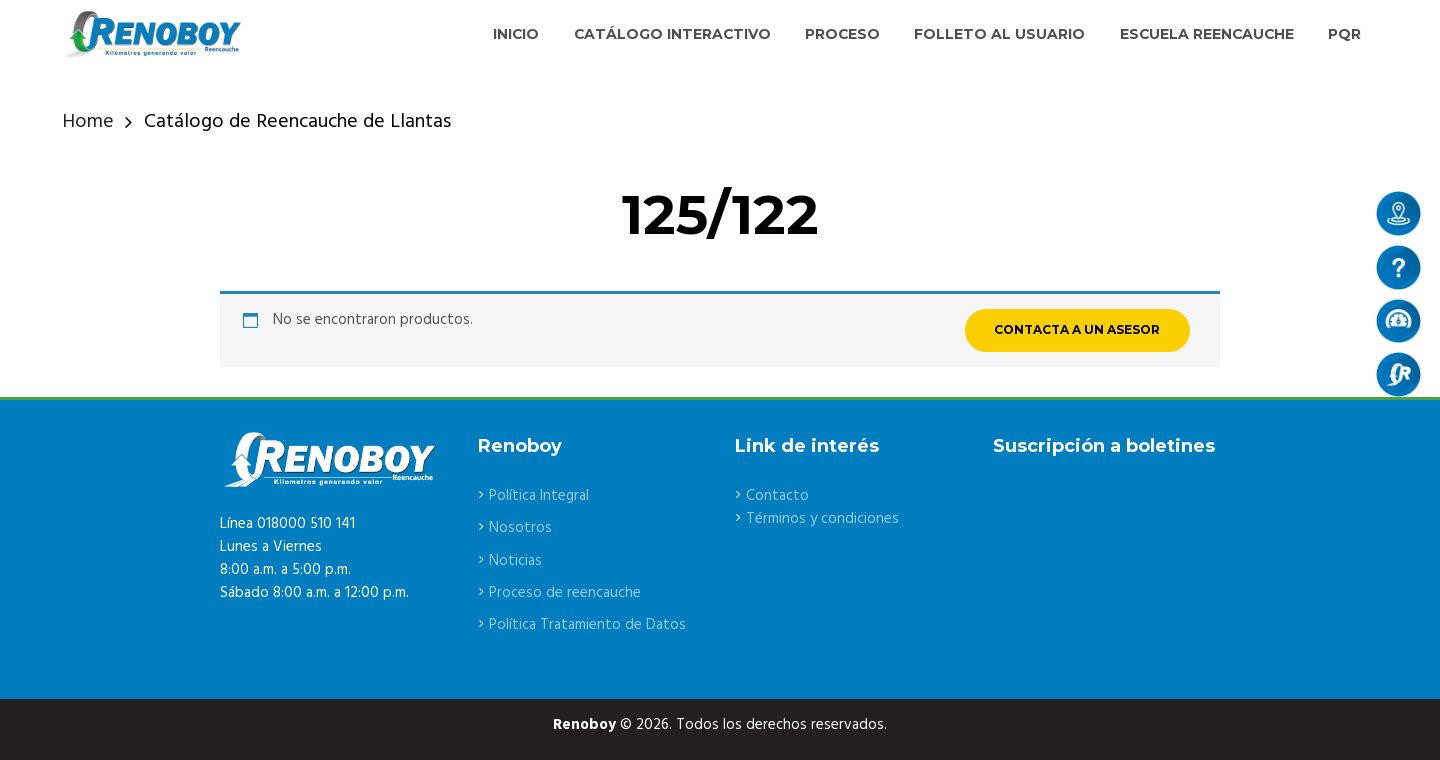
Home (88, 122)
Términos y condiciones (822, 519)
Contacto (777, 496)
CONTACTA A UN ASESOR (1077, 329)
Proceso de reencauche (565, 593)
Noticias (515, 561)
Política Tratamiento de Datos (587, 625)
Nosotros (520, 528)
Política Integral (539, 496)
